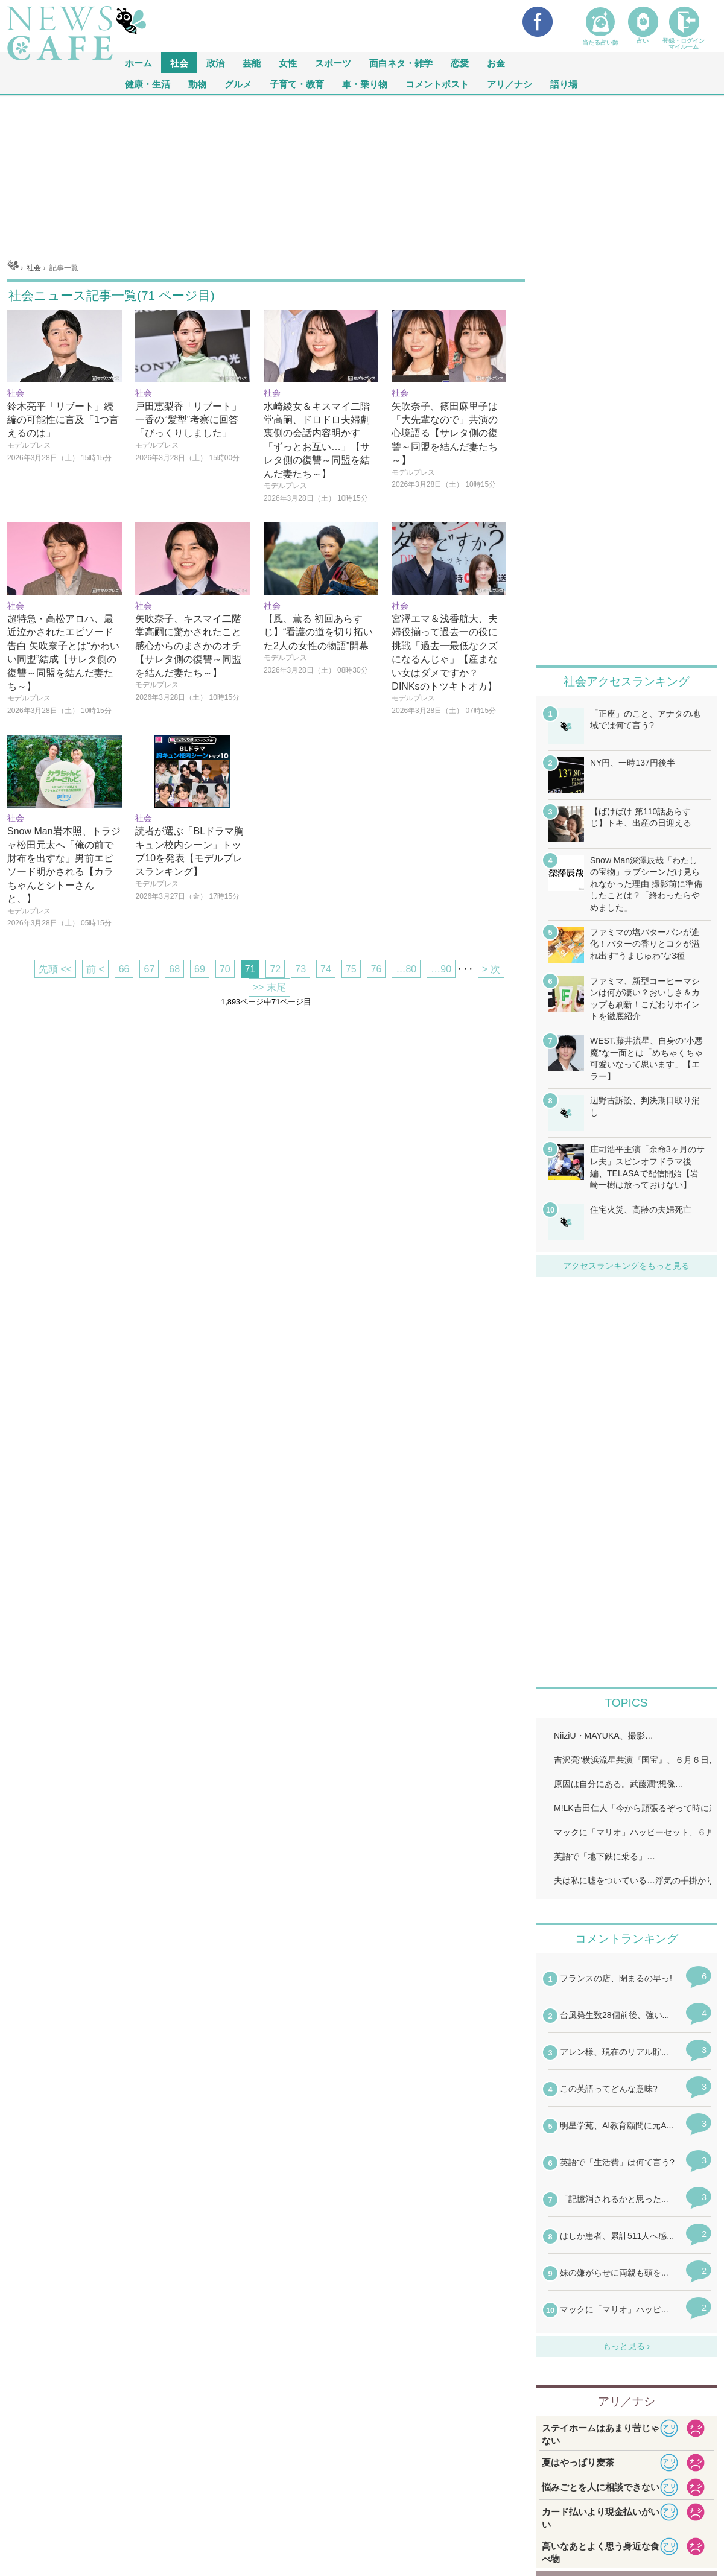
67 (149, 969)
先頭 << (55, 969)
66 (124, 969)
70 (225, 969)
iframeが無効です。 (626, 2152)
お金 (496, 62)
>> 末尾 (269, 987)
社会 (179, 62)
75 (351, 969)
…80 (406, 969)
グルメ (238, 83)
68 (174, 969)
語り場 (563, 83)
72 (275, 969)
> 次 (491, 969)
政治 (215, 62)
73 (300, 969)
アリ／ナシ (509, 83)
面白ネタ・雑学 (401, 62)
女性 (288, 62)
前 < (95, 969)
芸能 (252, 62)
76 (376, 969)
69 (199, 969)
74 (325, 969)
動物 (197, 83)
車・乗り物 (364, 83)
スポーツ (333, 62)
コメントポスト (437, 83)
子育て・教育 (297, 83)
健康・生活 (147, 83)
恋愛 (460, 62)
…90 (441, 969)
